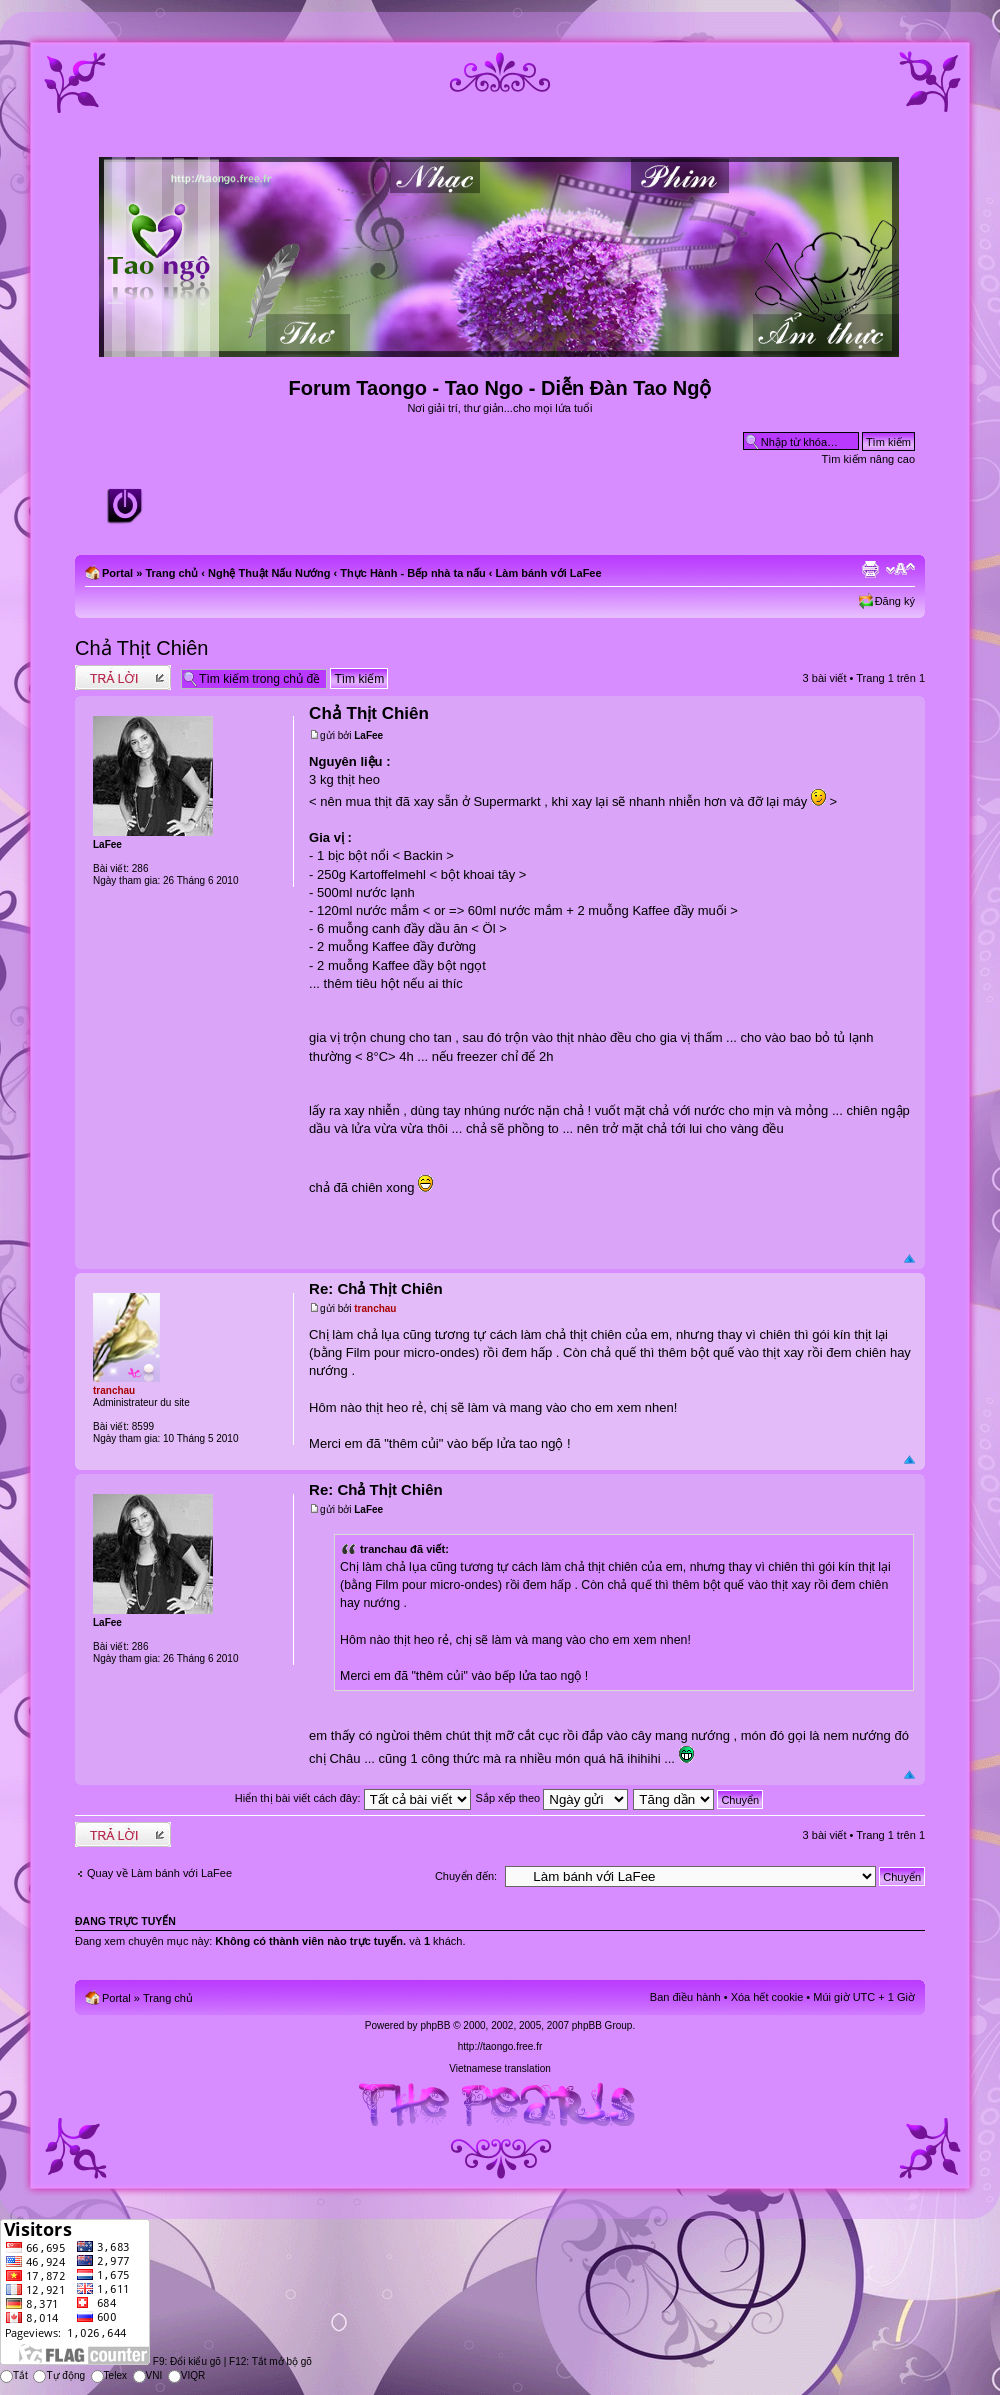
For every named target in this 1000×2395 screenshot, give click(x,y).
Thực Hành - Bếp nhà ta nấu (413, 573)
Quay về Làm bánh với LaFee (159, 1873)
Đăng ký (895, 601)
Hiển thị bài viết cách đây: (353, 1798)
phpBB (435, 2025)
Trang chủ (171, 573)
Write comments (123, 677)
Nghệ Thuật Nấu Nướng (269, 573)
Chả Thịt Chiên (141, 648)
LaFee (368, 735)
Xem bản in (870, 569)
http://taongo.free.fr (500, 2046)
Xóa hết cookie (767, 1997)
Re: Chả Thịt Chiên (376, 1288)
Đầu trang (909, 1259)
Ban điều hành (685, 1997)
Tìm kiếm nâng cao (868, 459)
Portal (117, 573)
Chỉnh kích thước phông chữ (900, 569)
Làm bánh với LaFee (549, 573)
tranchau (375, 1308)
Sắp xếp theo (552, 1798)
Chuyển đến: (466, 1876)
